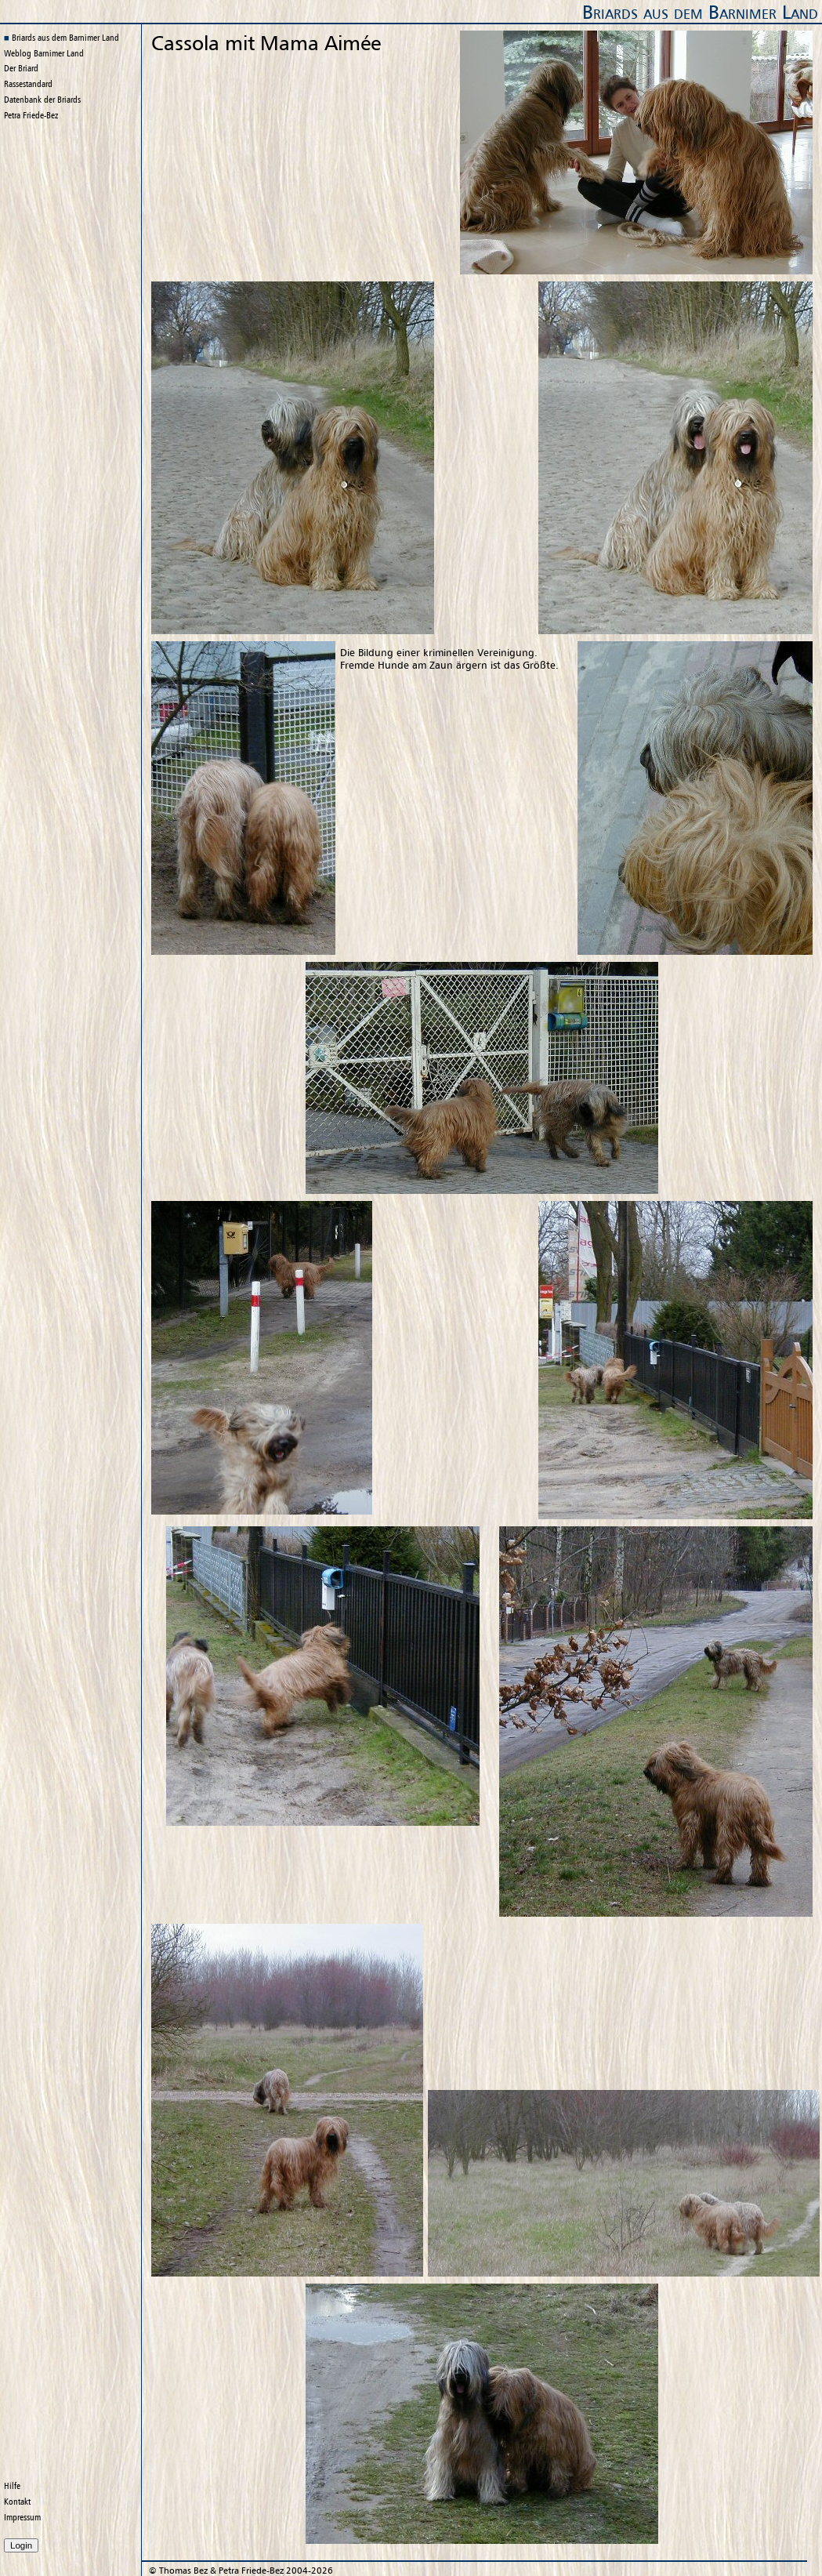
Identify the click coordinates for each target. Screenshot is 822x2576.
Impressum (22, 2517)
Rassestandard (28, 83)
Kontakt (17, 2501)
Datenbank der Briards (42, 99)
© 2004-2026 (241, 2570)
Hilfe (12, 2485)
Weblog (44, 53)
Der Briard (21, 68)
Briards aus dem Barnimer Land (700, 12)
